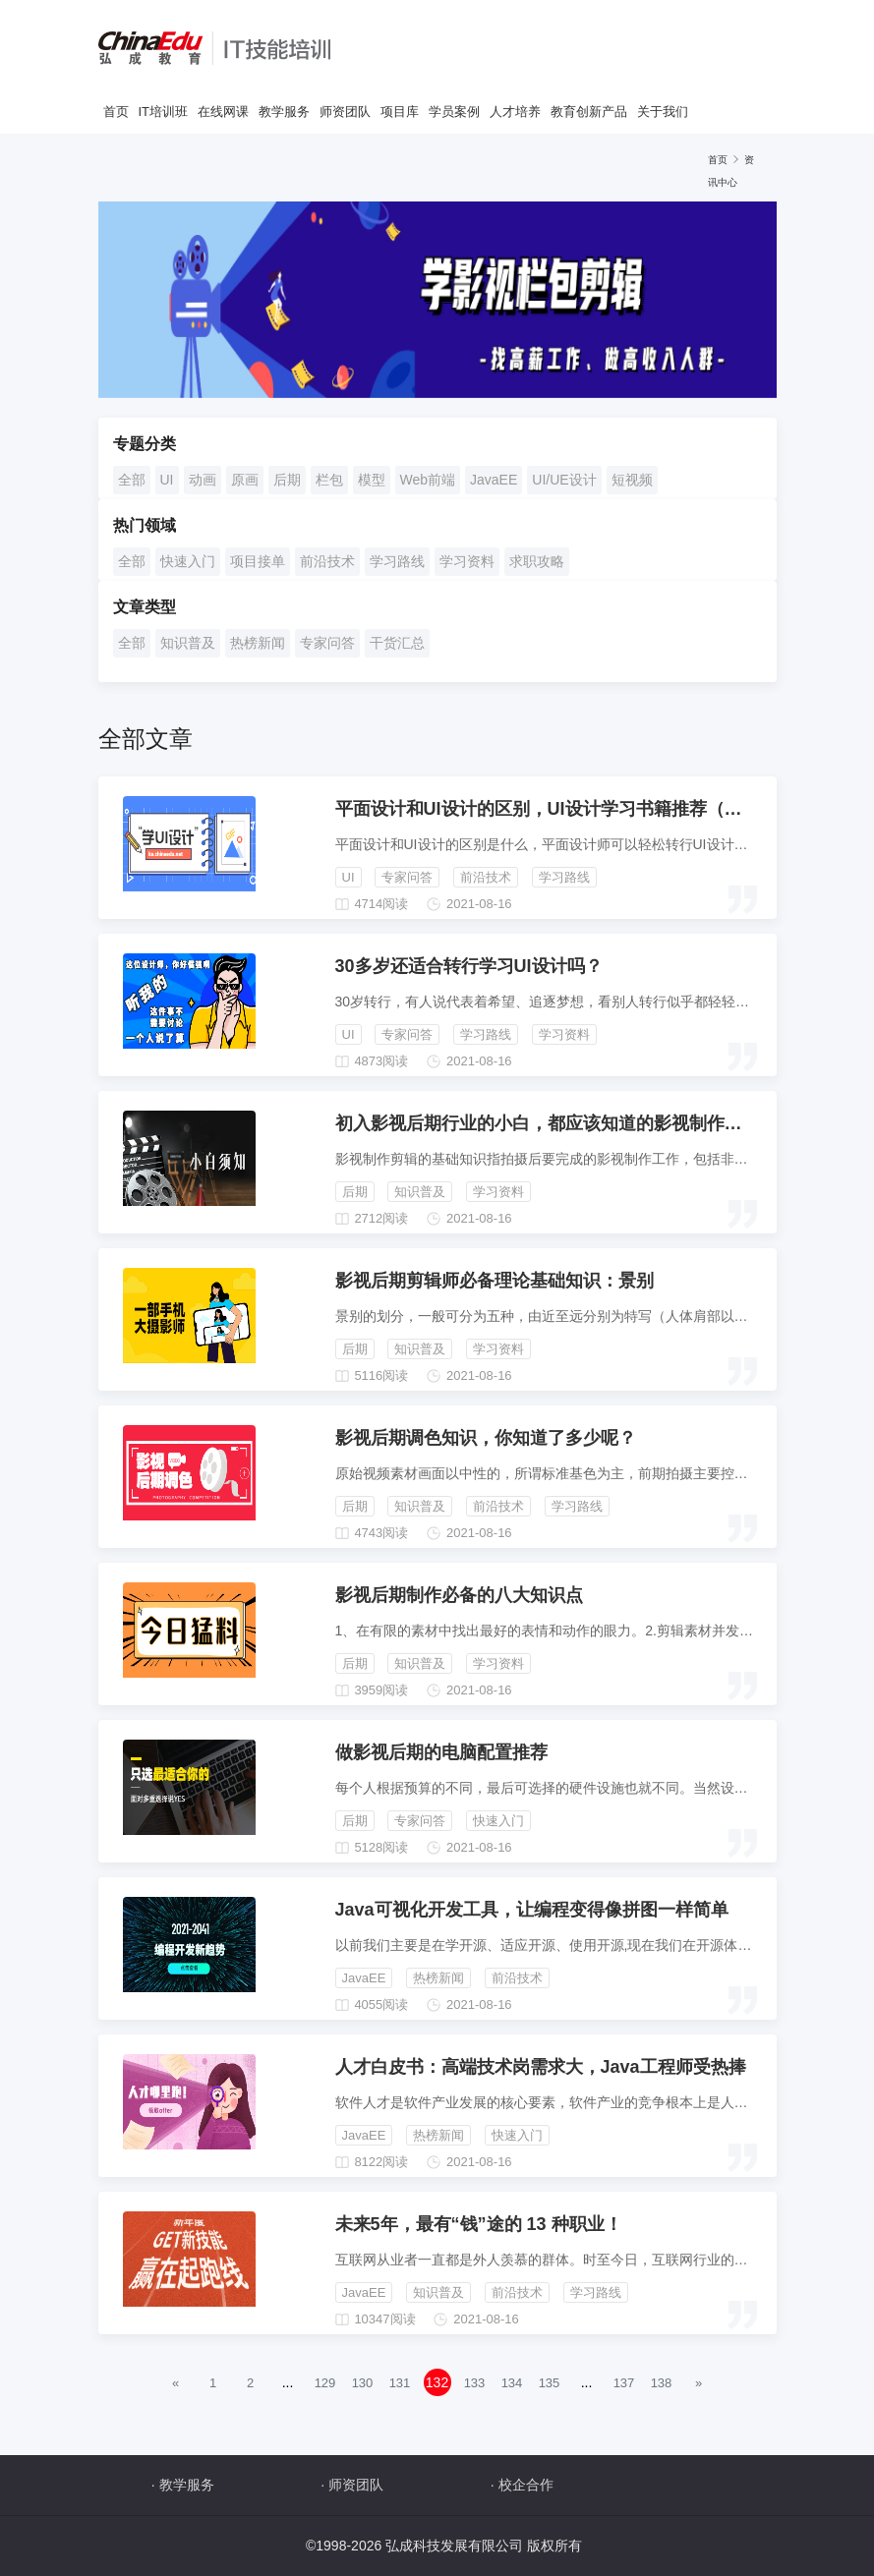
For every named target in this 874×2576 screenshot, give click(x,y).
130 (363, 2383)
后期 (287, 479)
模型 (371, 479)
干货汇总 (397, 643)
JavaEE (493, 479)
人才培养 (515, 111)
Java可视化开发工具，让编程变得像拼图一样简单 (531, 1909)
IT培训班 (164, 111)
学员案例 (454, 111)
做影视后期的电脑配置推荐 (441, 1752)
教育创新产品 (589, 111)
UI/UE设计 (564, 479)
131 (400, 2383)
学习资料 (467, 561)
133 (475, 2383)
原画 (245, 479)
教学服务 (284, 111)
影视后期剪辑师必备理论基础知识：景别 (494, 1280)
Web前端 (428, 479)
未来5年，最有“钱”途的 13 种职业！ (478, 2224)
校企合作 (526, 2484)
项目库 (399, 111)
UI (167, 479)
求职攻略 (536, 561)
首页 (116, 111)
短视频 (632, 479)
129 (325, 2383)
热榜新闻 (257, 643)
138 (661, 2383)
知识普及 (187, 643)
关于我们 (662, 111)
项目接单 (257, 561)
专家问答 (327, 643)
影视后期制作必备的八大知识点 (459, 1595)
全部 (132, 479)
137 (624, 2383)
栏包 (329, 479)
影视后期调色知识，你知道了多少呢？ (485, 1438)
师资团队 (345, 111)
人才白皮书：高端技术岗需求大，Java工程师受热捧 (540, 2067)
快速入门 (187, 561)
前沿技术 (327, 561)
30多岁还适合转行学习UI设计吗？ (469, 966)
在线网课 (223, 111)
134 (512, 2383)
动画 (202, 479)
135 (549, 2383)
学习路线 (397, 561)
